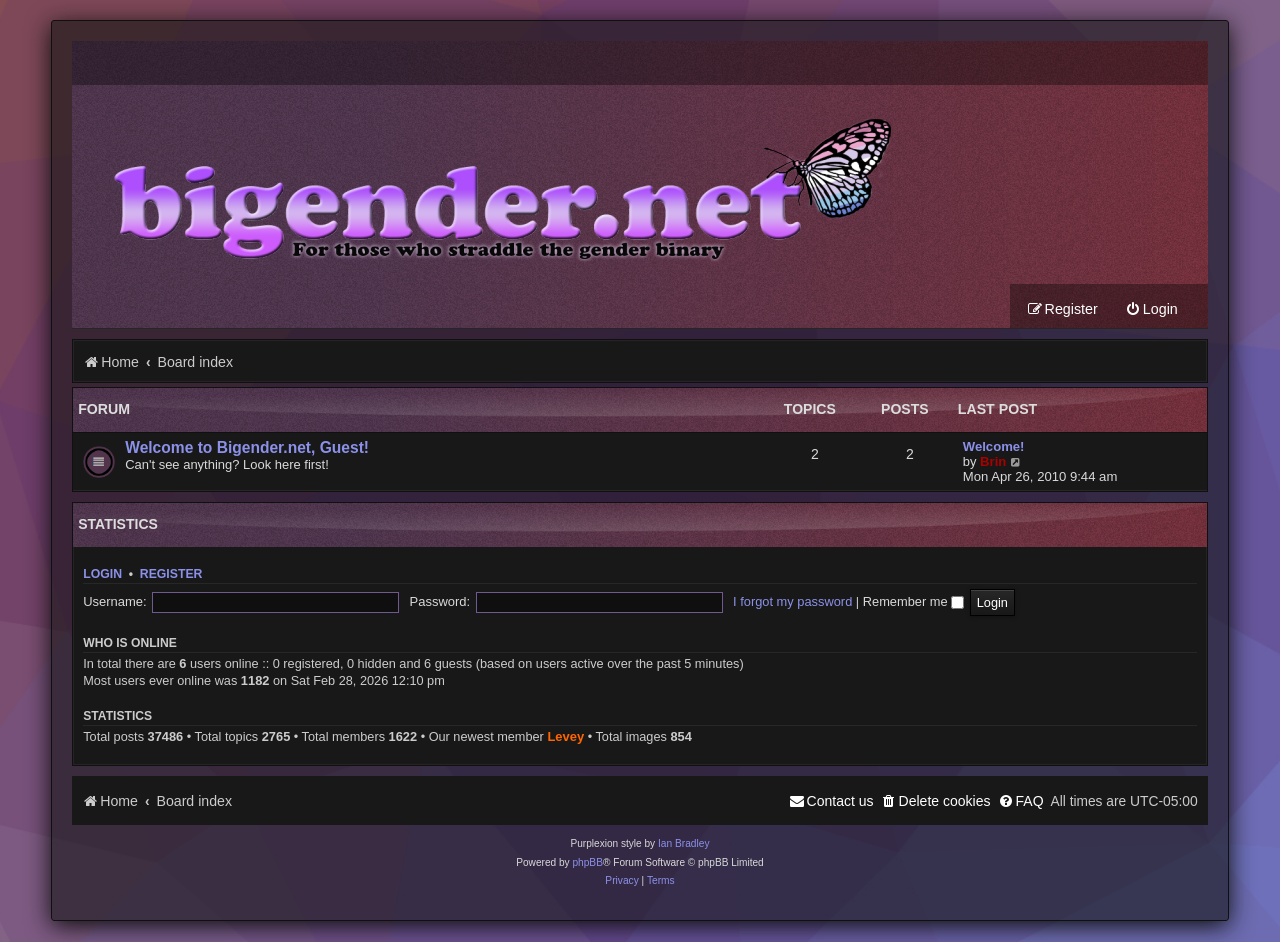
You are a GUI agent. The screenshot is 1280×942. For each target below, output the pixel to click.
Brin (993, 462)
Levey (565, 737)
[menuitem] (1151, 310)
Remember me (762, 602)
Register (171, 575)
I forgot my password (641, 602)
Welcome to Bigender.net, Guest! (247, 448)
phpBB (587, 863)
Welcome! (994, 447)
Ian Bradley (684, 844)
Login (102, 575)
